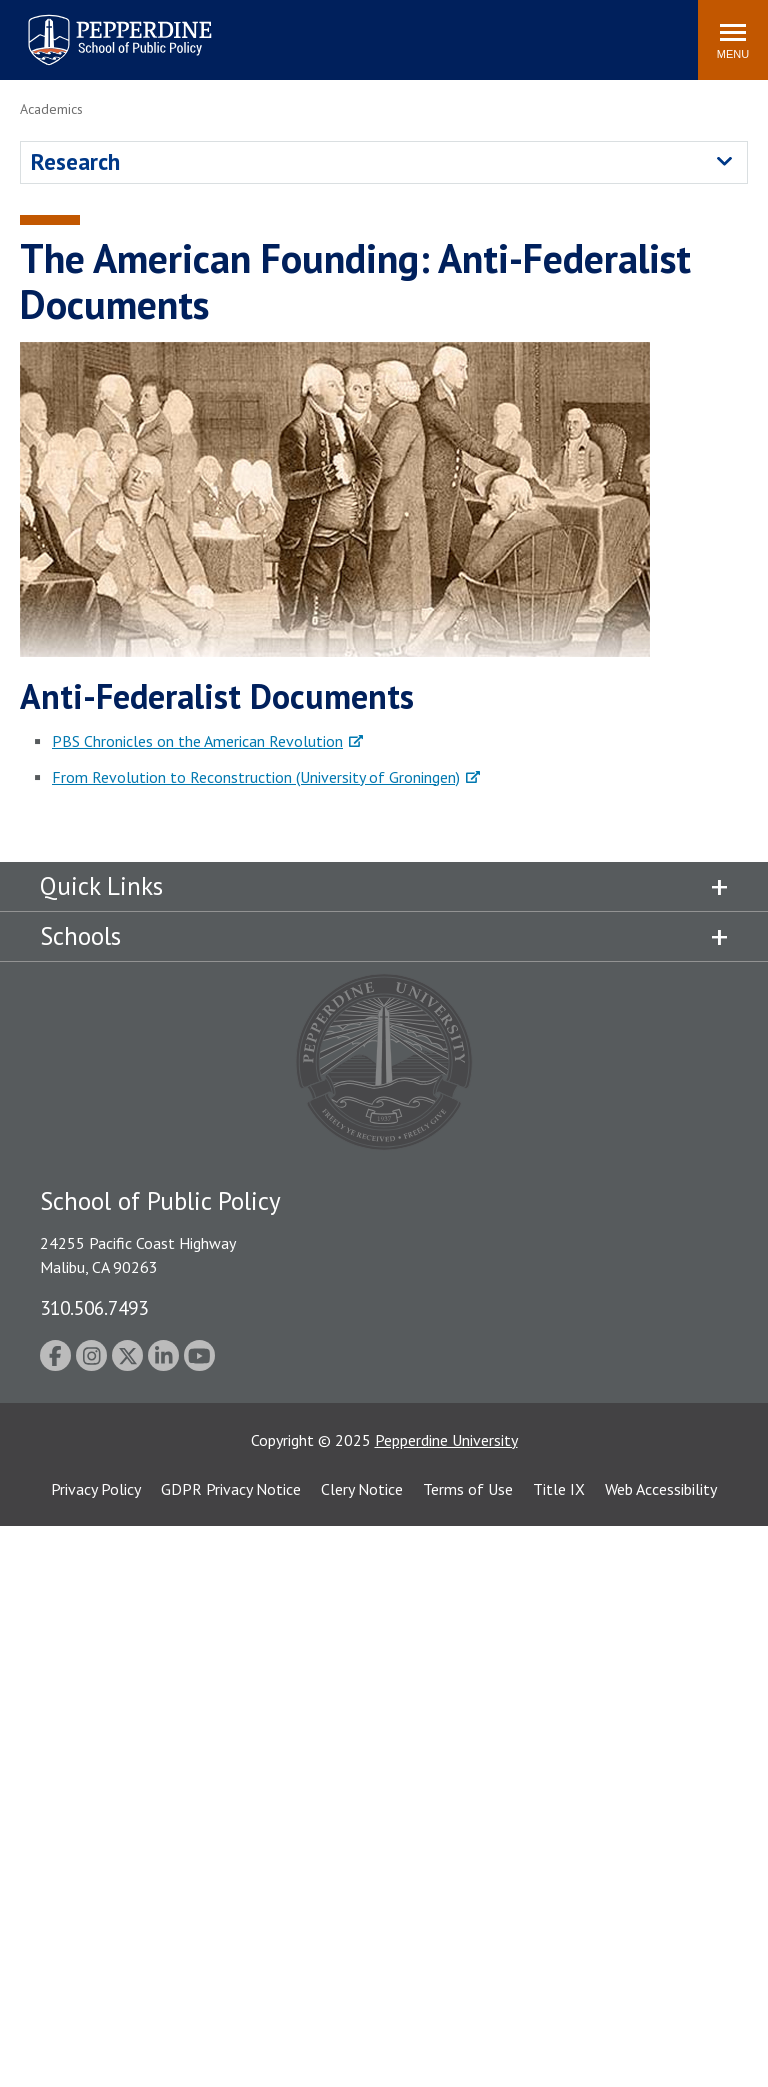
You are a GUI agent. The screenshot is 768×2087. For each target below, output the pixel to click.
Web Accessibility (661, 1489)
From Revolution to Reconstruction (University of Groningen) (256, 777)
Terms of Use (468, 1489)
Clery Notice (362, 1489)
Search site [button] (411, 30)
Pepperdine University (446, 1440)
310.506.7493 (94, 1307)
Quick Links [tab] (101, 886)
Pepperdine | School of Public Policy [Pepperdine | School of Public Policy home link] (99, 27)
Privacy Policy (96, 1489)
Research (75, 161)
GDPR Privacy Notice (231, 1489)
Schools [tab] (80, 936)
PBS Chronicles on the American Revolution (197, 741)
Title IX (559, 1489)
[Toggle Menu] (733, 40)
